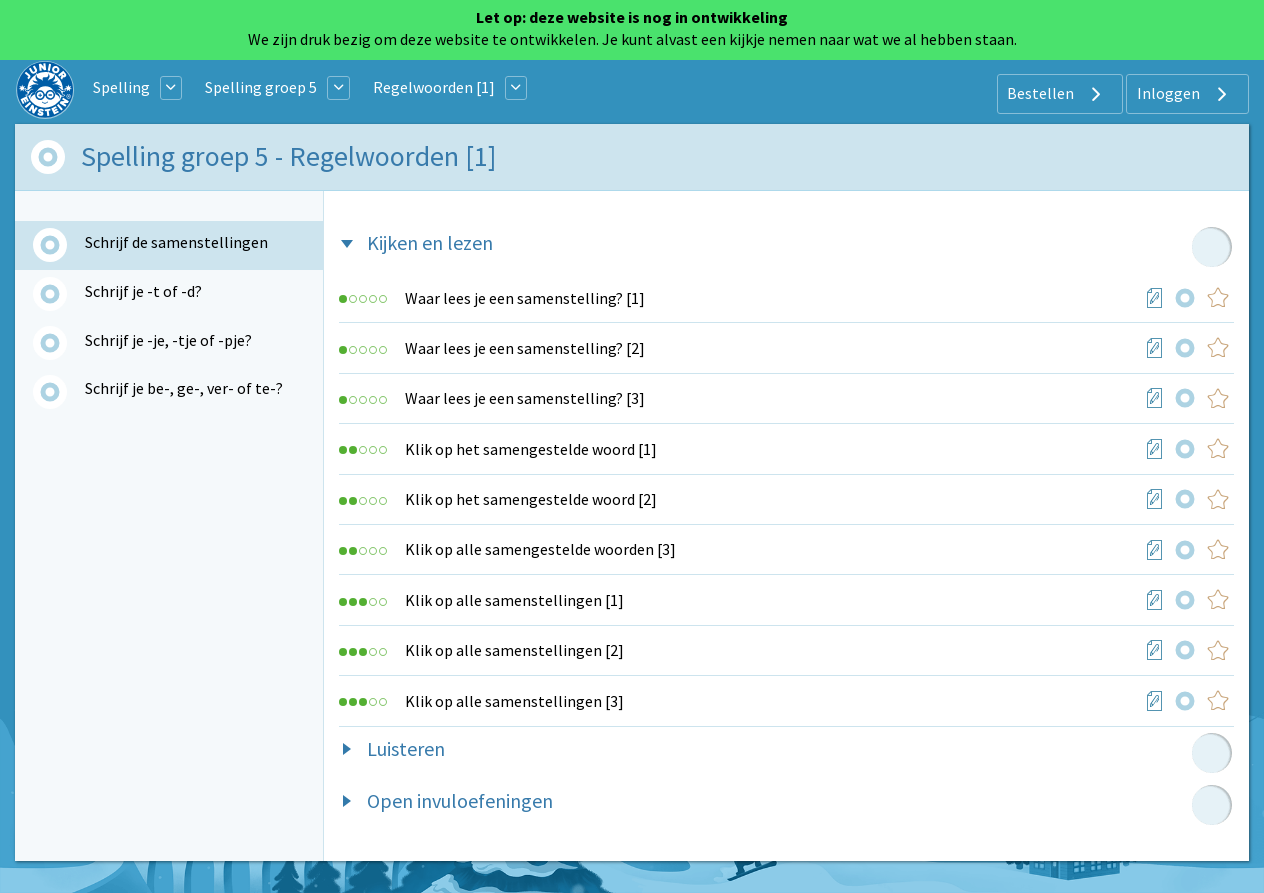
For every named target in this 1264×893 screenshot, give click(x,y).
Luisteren (406, 748)
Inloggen (1184, 94)
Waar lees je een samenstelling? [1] (525, 298)
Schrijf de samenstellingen (176, 242)
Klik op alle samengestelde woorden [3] (540, 549)
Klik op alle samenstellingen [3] (514, 701)
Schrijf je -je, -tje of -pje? (168, 340)
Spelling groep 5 (261, 87)
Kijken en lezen (430, 242)
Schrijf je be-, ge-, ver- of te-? (184, 388)
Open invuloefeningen (460, 800)
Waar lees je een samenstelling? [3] (525, 398)
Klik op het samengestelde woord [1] (531, 449)
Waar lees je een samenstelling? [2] (525, 348)
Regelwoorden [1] (434, 87)
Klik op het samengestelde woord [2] (531, 499)
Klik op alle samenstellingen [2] (514, 650)
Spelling (121, 87)
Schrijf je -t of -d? (143, 291)
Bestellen (1056, 94)
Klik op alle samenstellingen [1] (514, 600)
